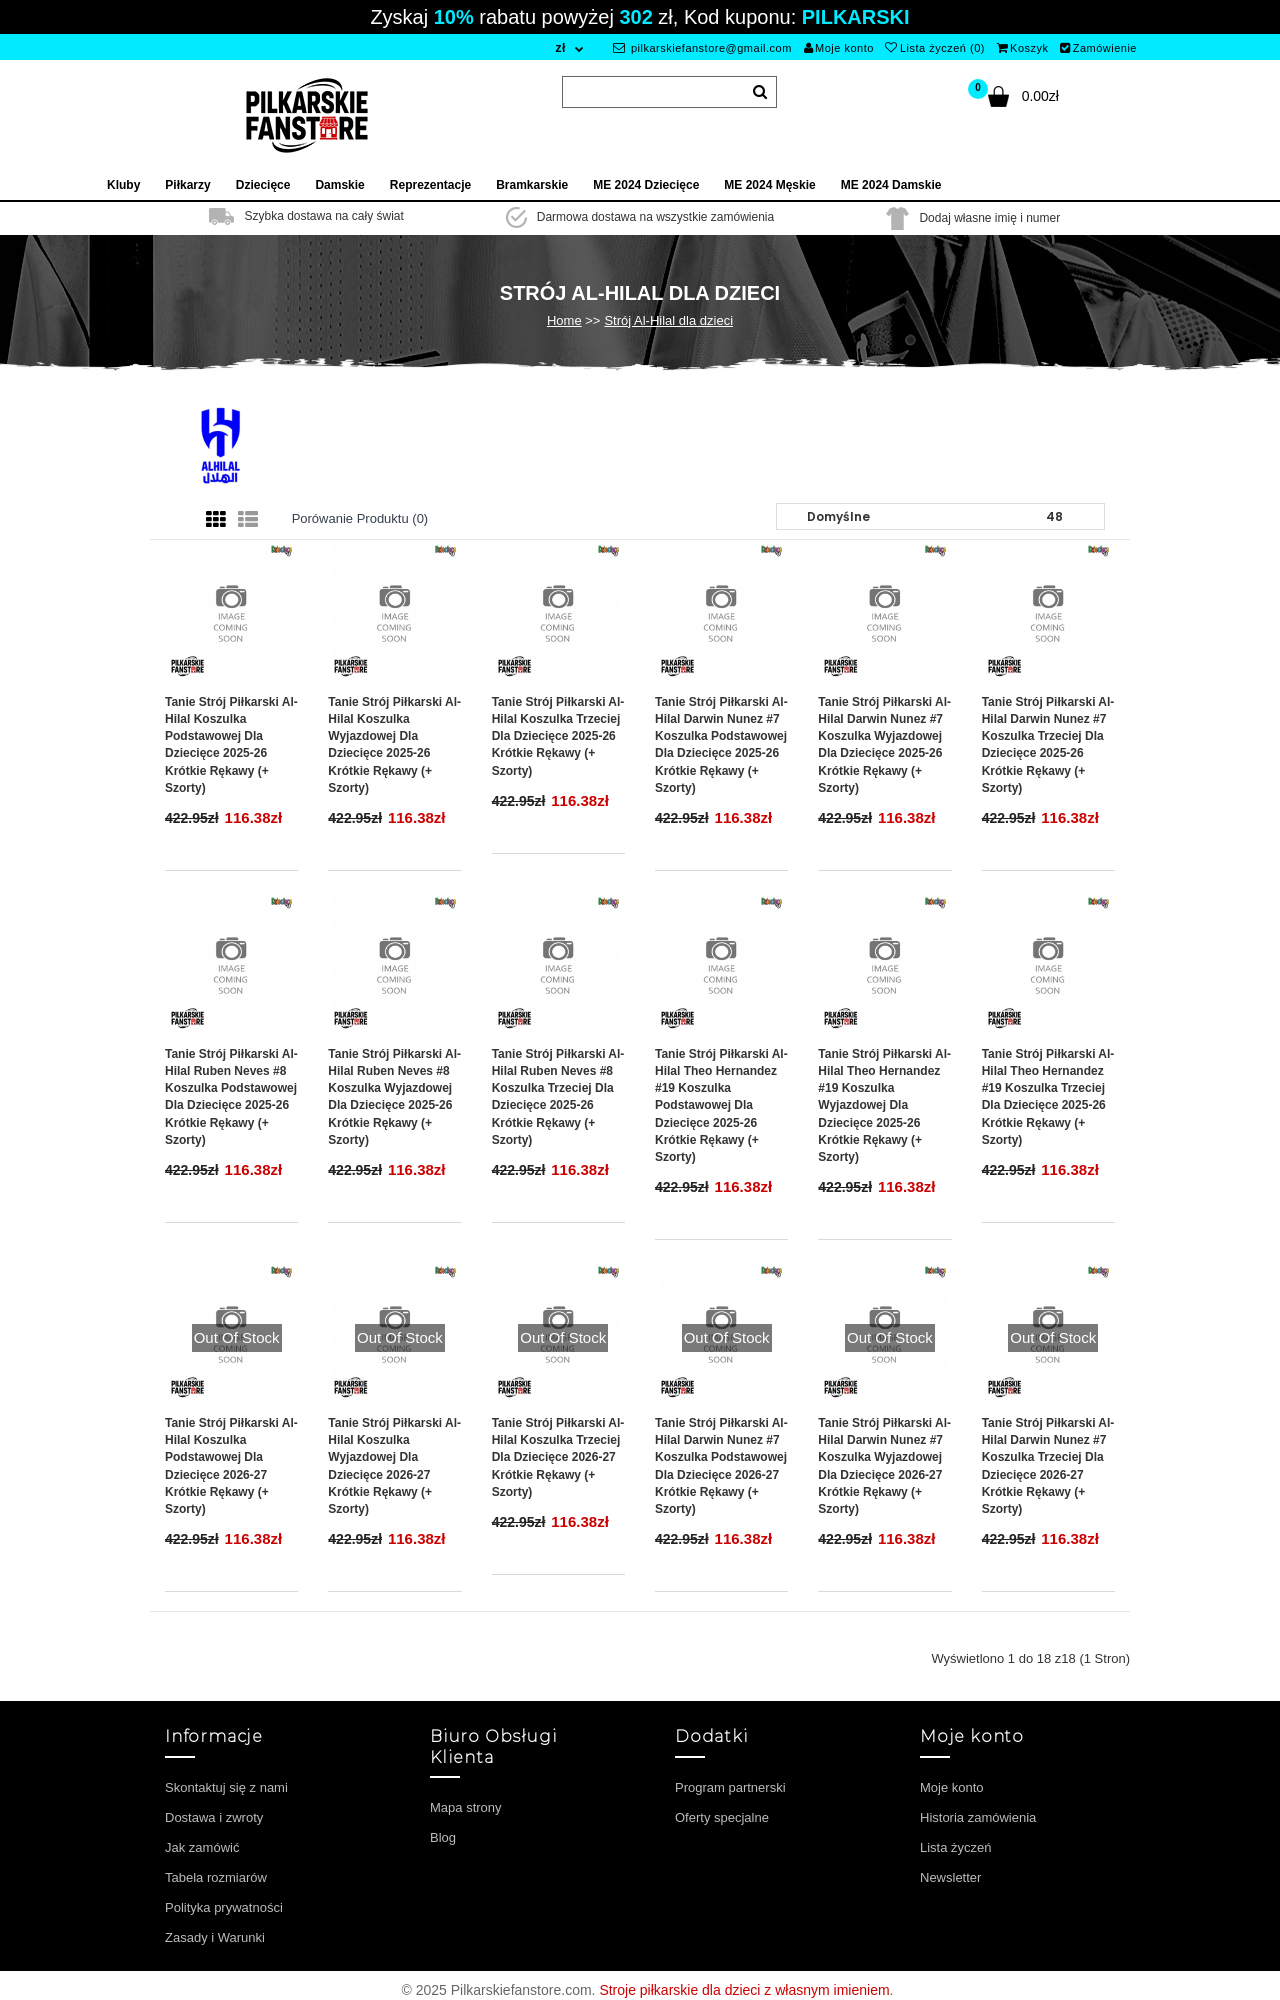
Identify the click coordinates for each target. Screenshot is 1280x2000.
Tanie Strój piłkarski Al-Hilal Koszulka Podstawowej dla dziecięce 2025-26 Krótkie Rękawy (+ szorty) (231, 745)
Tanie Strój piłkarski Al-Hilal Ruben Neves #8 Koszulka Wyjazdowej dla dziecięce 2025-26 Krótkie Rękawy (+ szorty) (394, 1097)
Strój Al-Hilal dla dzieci (668, 320)
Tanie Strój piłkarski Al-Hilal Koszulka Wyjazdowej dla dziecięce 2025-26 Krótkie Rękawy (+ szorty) (394, 745)
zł (560, 48)
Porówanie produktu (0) (360, 518)
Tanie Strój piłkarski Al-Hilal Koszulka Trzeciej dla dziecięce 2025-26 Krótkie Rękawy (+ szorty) (558, 736)
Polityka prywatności (224, 1907)
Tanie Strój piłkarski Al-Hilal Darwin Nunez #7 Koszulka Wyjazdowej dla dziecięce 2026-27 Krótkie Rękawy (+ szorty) (884, 1466)
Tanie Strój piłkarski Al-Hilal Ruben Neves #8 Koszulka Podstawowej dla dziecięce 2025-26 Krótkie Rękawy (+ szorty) (231, 1097)
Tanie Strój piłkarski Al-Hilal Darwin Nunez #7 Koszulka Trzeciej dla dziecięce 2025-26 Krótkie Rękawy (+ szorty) (1048, 745)
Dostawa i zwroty (214, 1817)
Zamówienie (1098, 48)
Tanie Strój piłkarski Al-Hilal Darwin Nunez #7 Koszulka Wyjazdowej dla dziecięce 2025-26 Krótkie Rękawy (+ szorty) (884, 745)
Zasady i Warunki (215, 1937)
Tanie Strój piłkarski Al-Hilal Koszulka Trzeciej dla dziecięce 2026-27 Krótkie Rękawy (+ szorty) (558, 1457)
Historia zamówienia (978, 1817)
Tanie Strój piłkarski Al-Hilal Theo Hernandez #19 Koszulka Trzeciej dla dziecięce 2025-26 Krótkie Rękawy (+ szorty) (1048, 1097)
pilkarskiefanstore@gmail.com (702, 48)
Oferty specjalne (722, 1817)
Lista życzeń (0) (935, 48)
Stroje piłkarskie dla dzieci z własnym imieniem (744, 1990)
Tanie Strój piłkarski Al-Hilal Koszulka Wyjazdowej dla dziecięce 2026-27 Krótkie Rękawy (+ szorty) (394, 1466)
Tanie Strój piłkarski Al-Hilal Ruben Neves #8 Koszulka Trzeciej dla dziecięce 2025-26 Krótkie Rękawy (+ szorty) (558, 1097)
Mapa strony (466, 1807)
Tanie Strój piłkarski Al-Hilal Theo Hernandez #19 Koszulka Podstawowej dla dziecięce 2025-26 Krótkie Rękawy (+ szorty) (721, 1105)
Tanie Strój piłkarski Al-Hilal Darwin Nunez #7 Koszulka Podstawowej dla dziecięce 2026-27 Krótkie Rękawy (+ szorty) (721, 1466)
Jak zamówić (202, 1847)
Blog (443, 1837)
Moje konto (839, 48)
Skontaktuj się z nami (226, 1787)
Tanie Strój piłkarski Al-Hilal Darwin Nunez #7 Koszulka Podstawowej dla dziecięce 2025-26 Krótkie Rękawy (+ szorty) (721, 745)
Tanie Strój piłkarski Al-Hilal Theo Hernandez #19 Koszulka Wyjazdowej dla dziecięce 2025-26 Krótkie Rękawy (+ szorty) (884, 1105)
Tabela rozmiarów (216, 1877)
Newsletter (950, 1877)
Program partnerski (730, 1787)
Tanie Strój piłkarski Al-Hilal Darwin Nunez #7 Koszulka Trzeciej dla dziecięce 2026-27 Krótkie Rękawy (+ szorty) (1048, 1466)
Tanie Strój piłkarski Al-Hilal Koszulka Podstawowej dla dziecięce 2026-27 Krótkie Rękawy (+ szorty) (231, 1466)
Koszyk (1023, 48)
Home (564, 320)
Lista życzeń (956, 1847)
